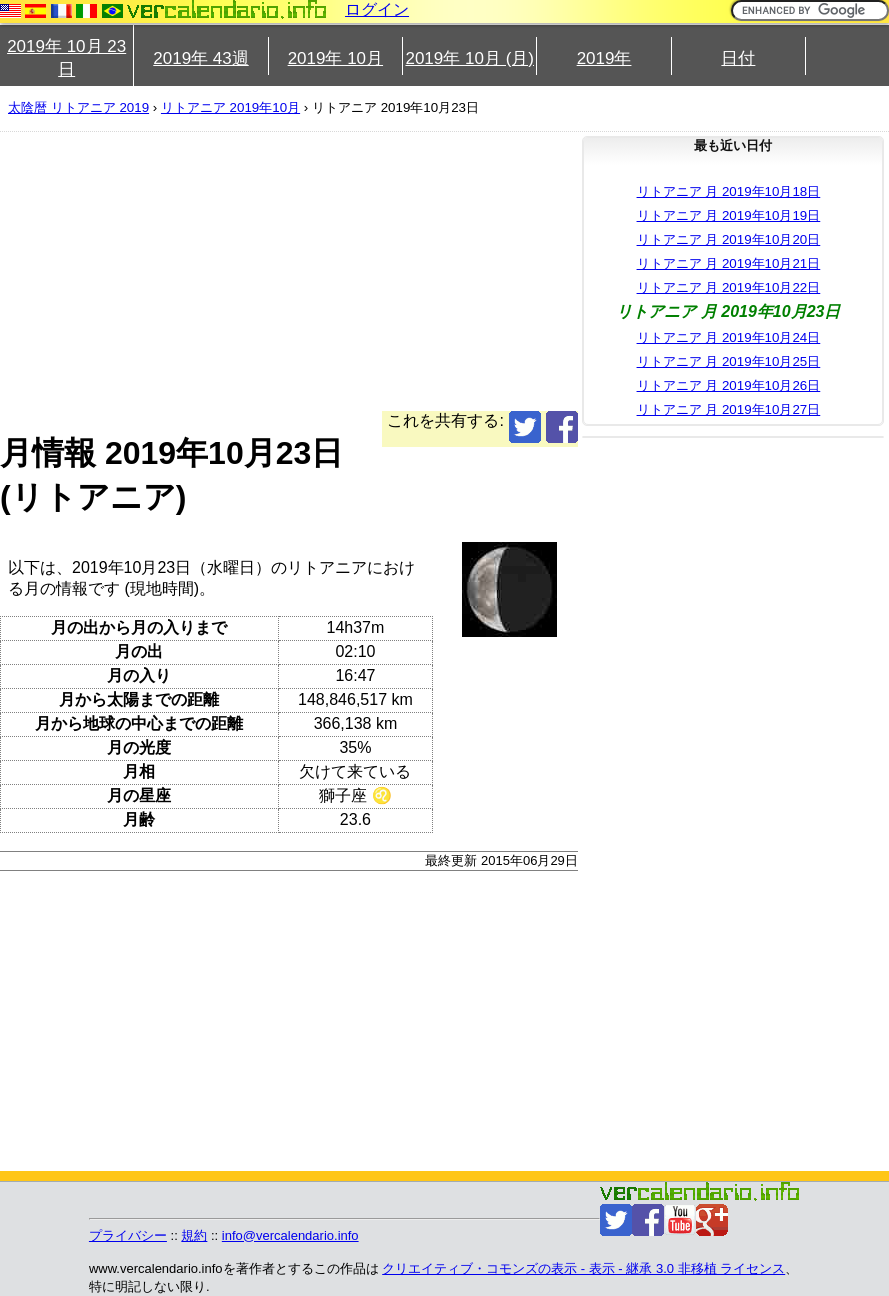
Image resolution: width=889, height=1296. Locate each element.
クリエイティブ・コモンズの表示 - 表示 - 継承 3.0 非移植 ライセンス (583, 1268)
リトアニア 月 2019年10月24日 (729, 337)
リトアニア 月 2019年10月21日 (729, 263)
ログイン (377, 9)
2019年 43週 (200, 58)
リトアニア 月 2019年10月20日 (729, 239)
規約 (194, 1235)
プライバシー (128, 1235)
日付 (738, 58)
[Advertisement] (289, 271)
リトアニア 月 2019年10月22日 (729, 287)
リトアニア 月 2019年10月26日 (729, 385)
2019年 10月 (335, 58)
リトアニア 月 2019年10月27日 (729, 409)
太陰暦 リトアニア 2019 (78, 107)
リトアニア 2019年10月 (230, 107)
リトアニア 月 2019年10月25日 (729, 361)
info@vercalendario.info (290, 1235)
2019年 (604, 58)
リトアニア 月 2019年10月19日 (729, 215)
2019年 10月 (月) (469, 58)
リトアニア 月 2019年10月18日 (729, 191)
